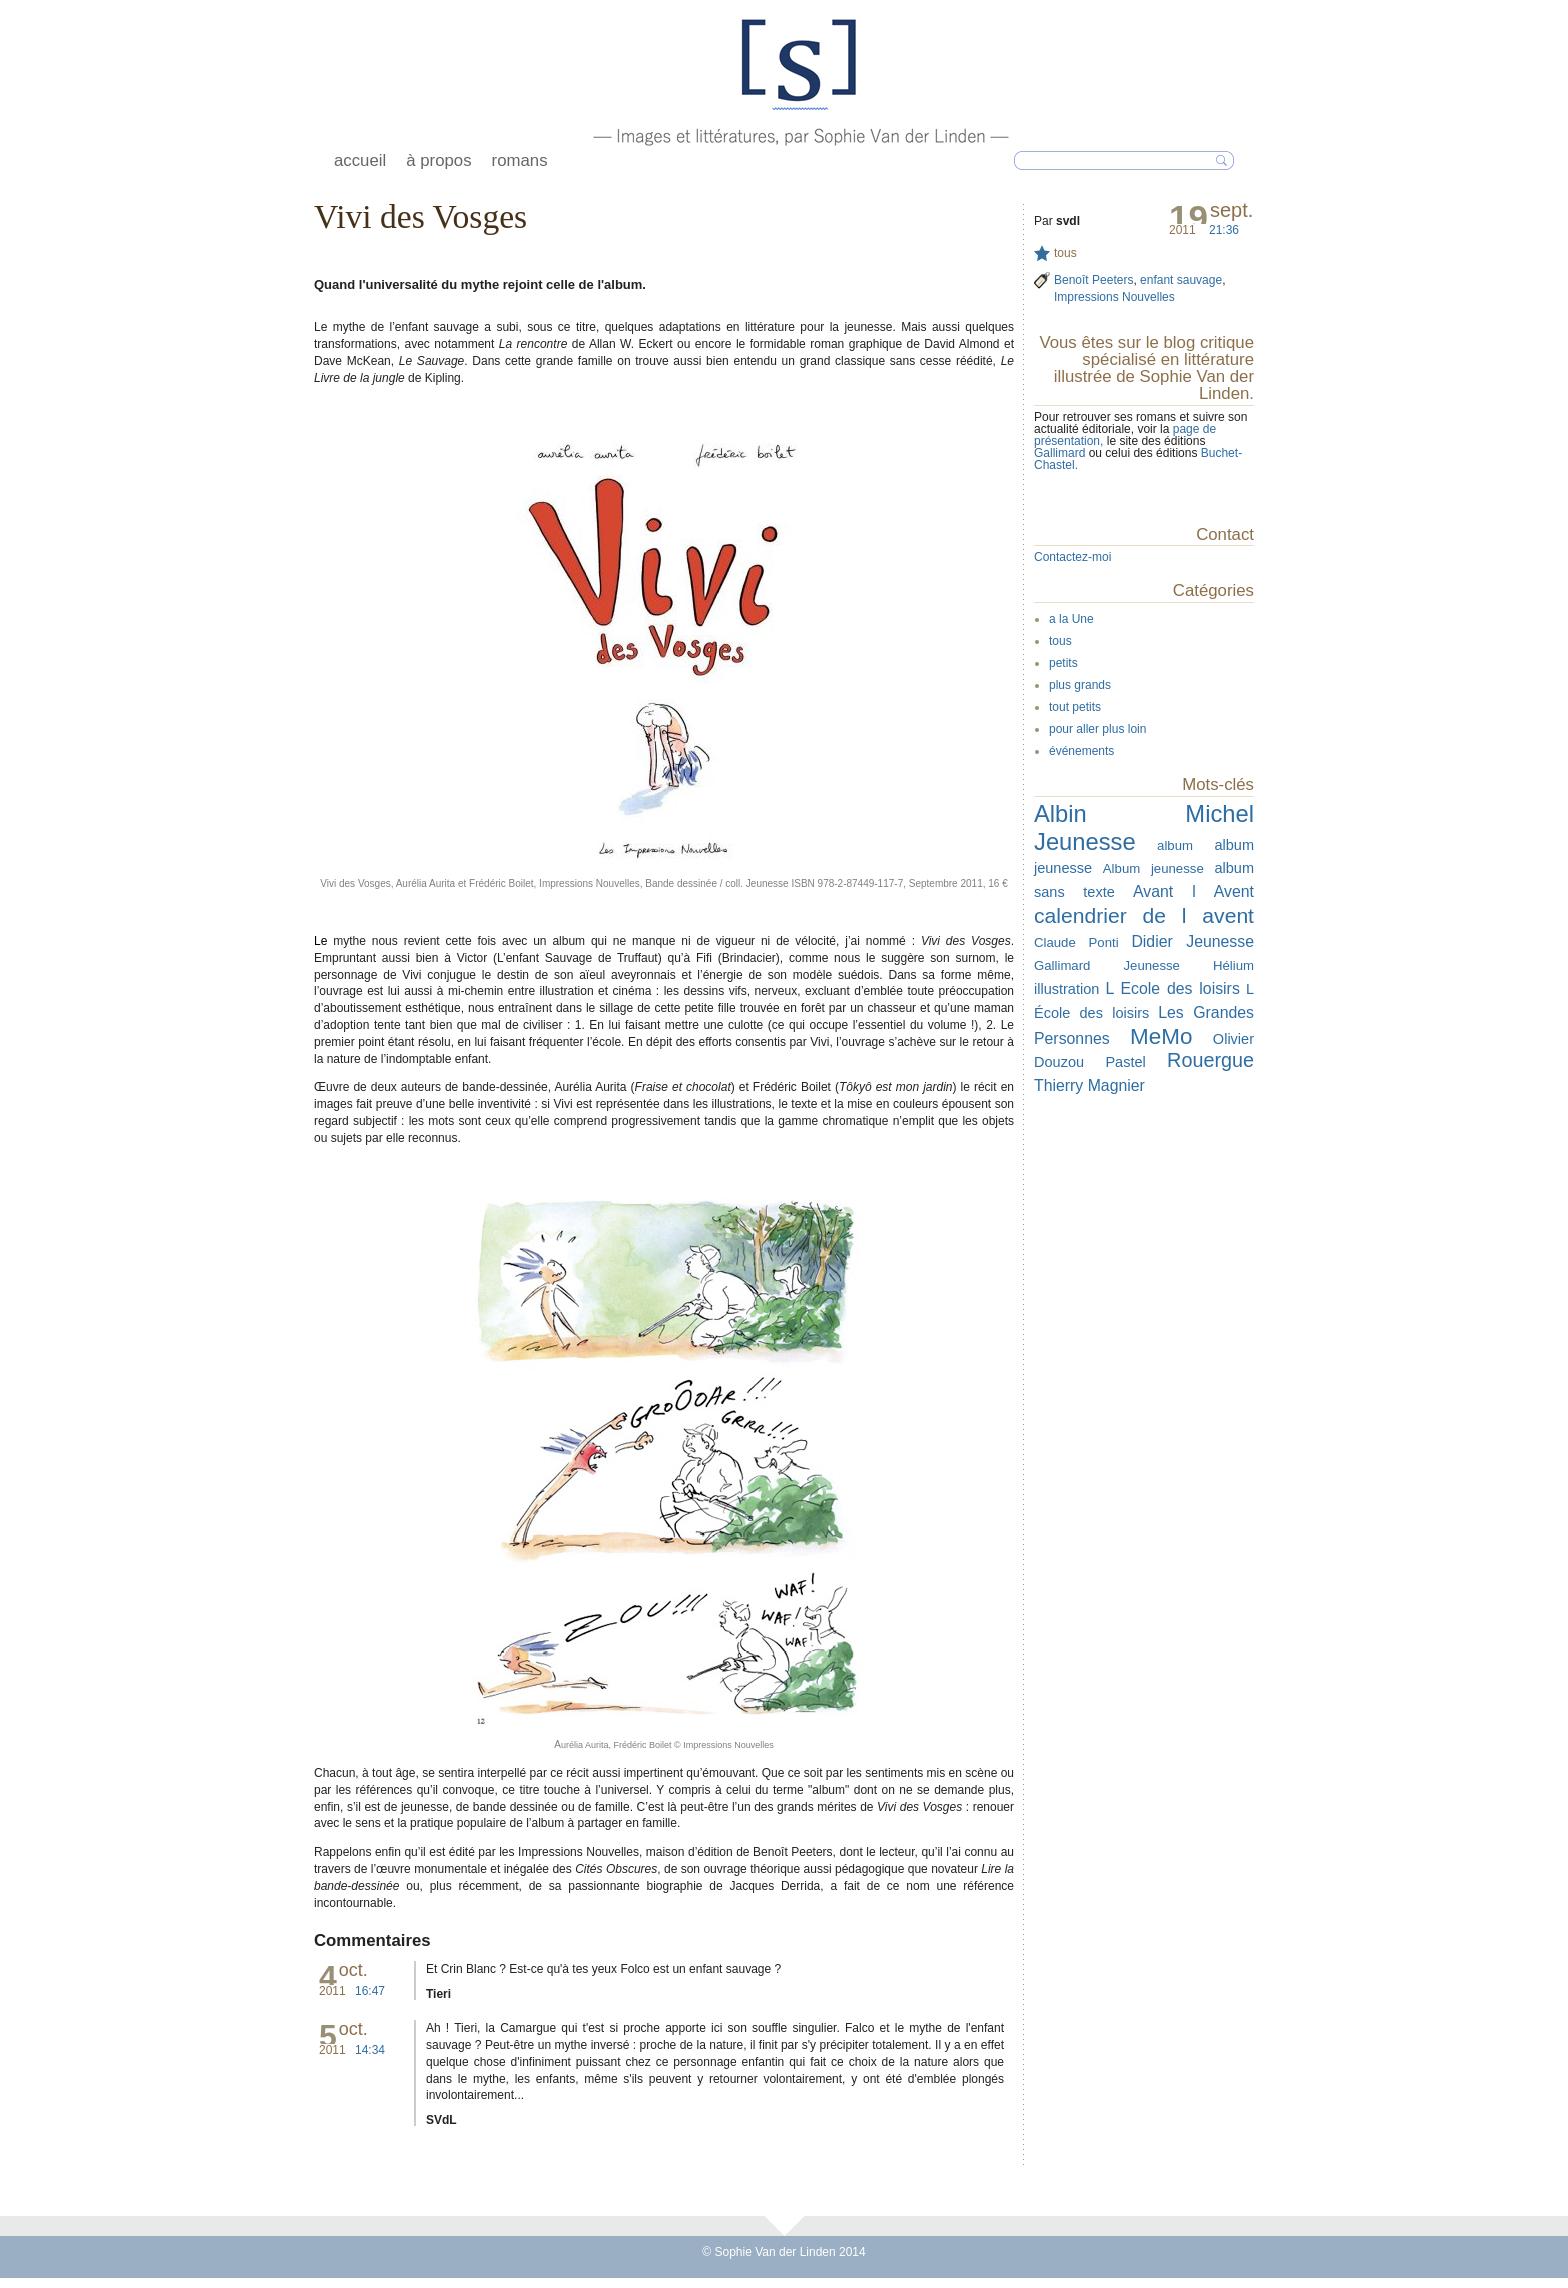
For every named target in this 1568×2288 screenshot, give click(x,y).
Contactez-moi (1072, 557)
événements (1081, 751)
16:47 (370, 1991)
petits (1063, 663)
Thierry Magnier (1089, 1085)
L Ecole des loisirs (1172, 988)
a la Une (1071, 619)
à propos (438, 160)
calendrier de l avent (1144, 915)
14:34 (370, 2050)
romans (520, 160)
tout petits (1075, 707)
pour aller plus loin (1097, 729)
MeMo (1161, 1036)
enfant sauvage (1181, 280)
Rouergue (1210, 1060)
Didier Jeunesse (1192, 941)
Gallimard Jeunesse (1107, 965)
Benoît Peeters (1093, 280)
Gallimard (1061, 453)
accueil (360, 160)
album (1175, 845)
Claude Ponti (1076, 942)
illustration (1066, 989)
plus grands (1080, 685)
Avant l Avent (1193, 891)
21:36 (1224, 230)
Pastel (1125, 1062)
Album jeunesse (1153, 868)
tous (1065, 253)
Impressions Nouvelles (1114, 297)
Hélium (1233, 965)
